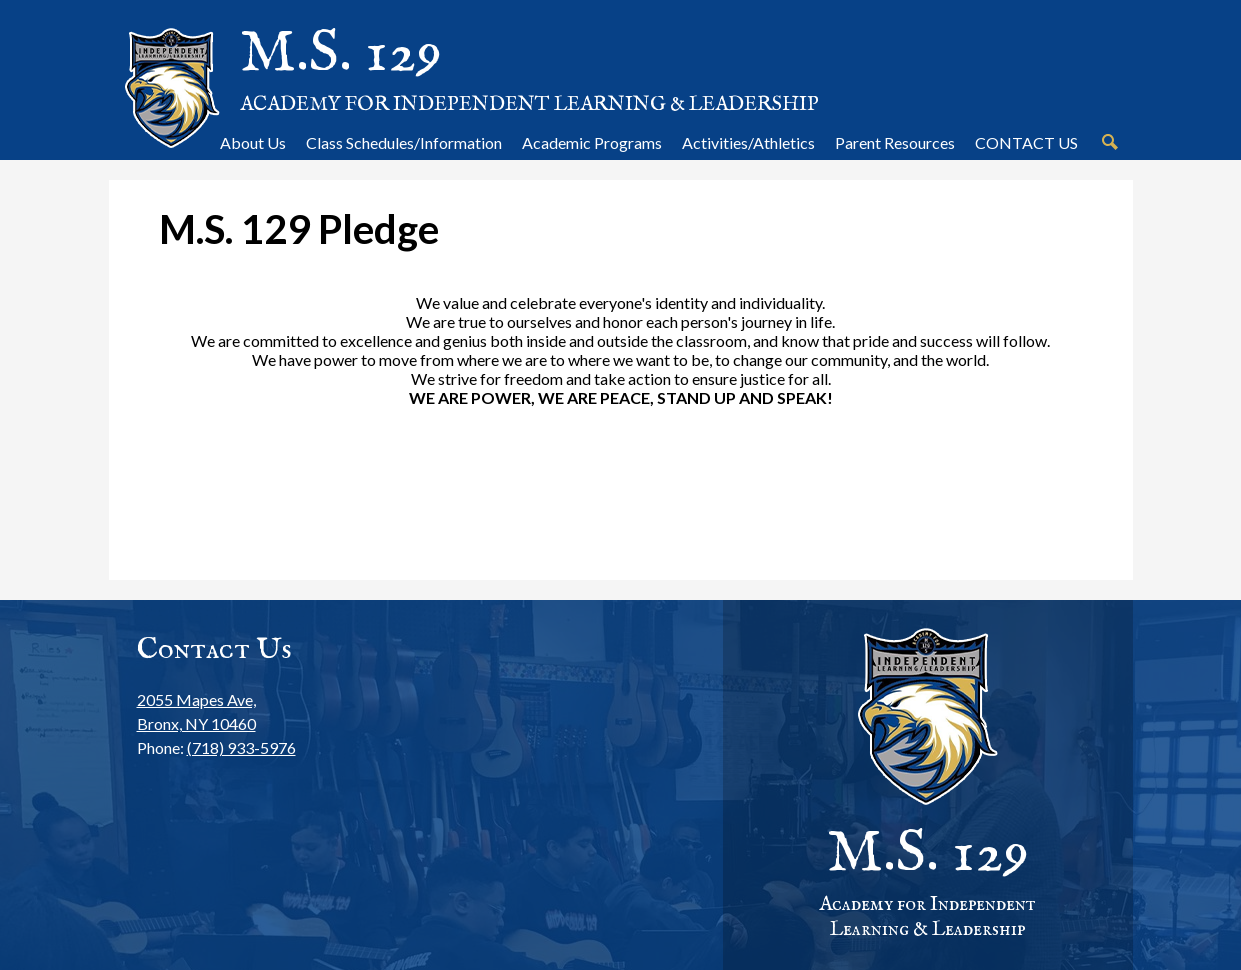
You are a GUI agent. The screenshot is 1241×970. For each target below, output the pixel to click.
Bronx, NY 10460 (216, 710)
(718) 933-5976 (241, 747)
